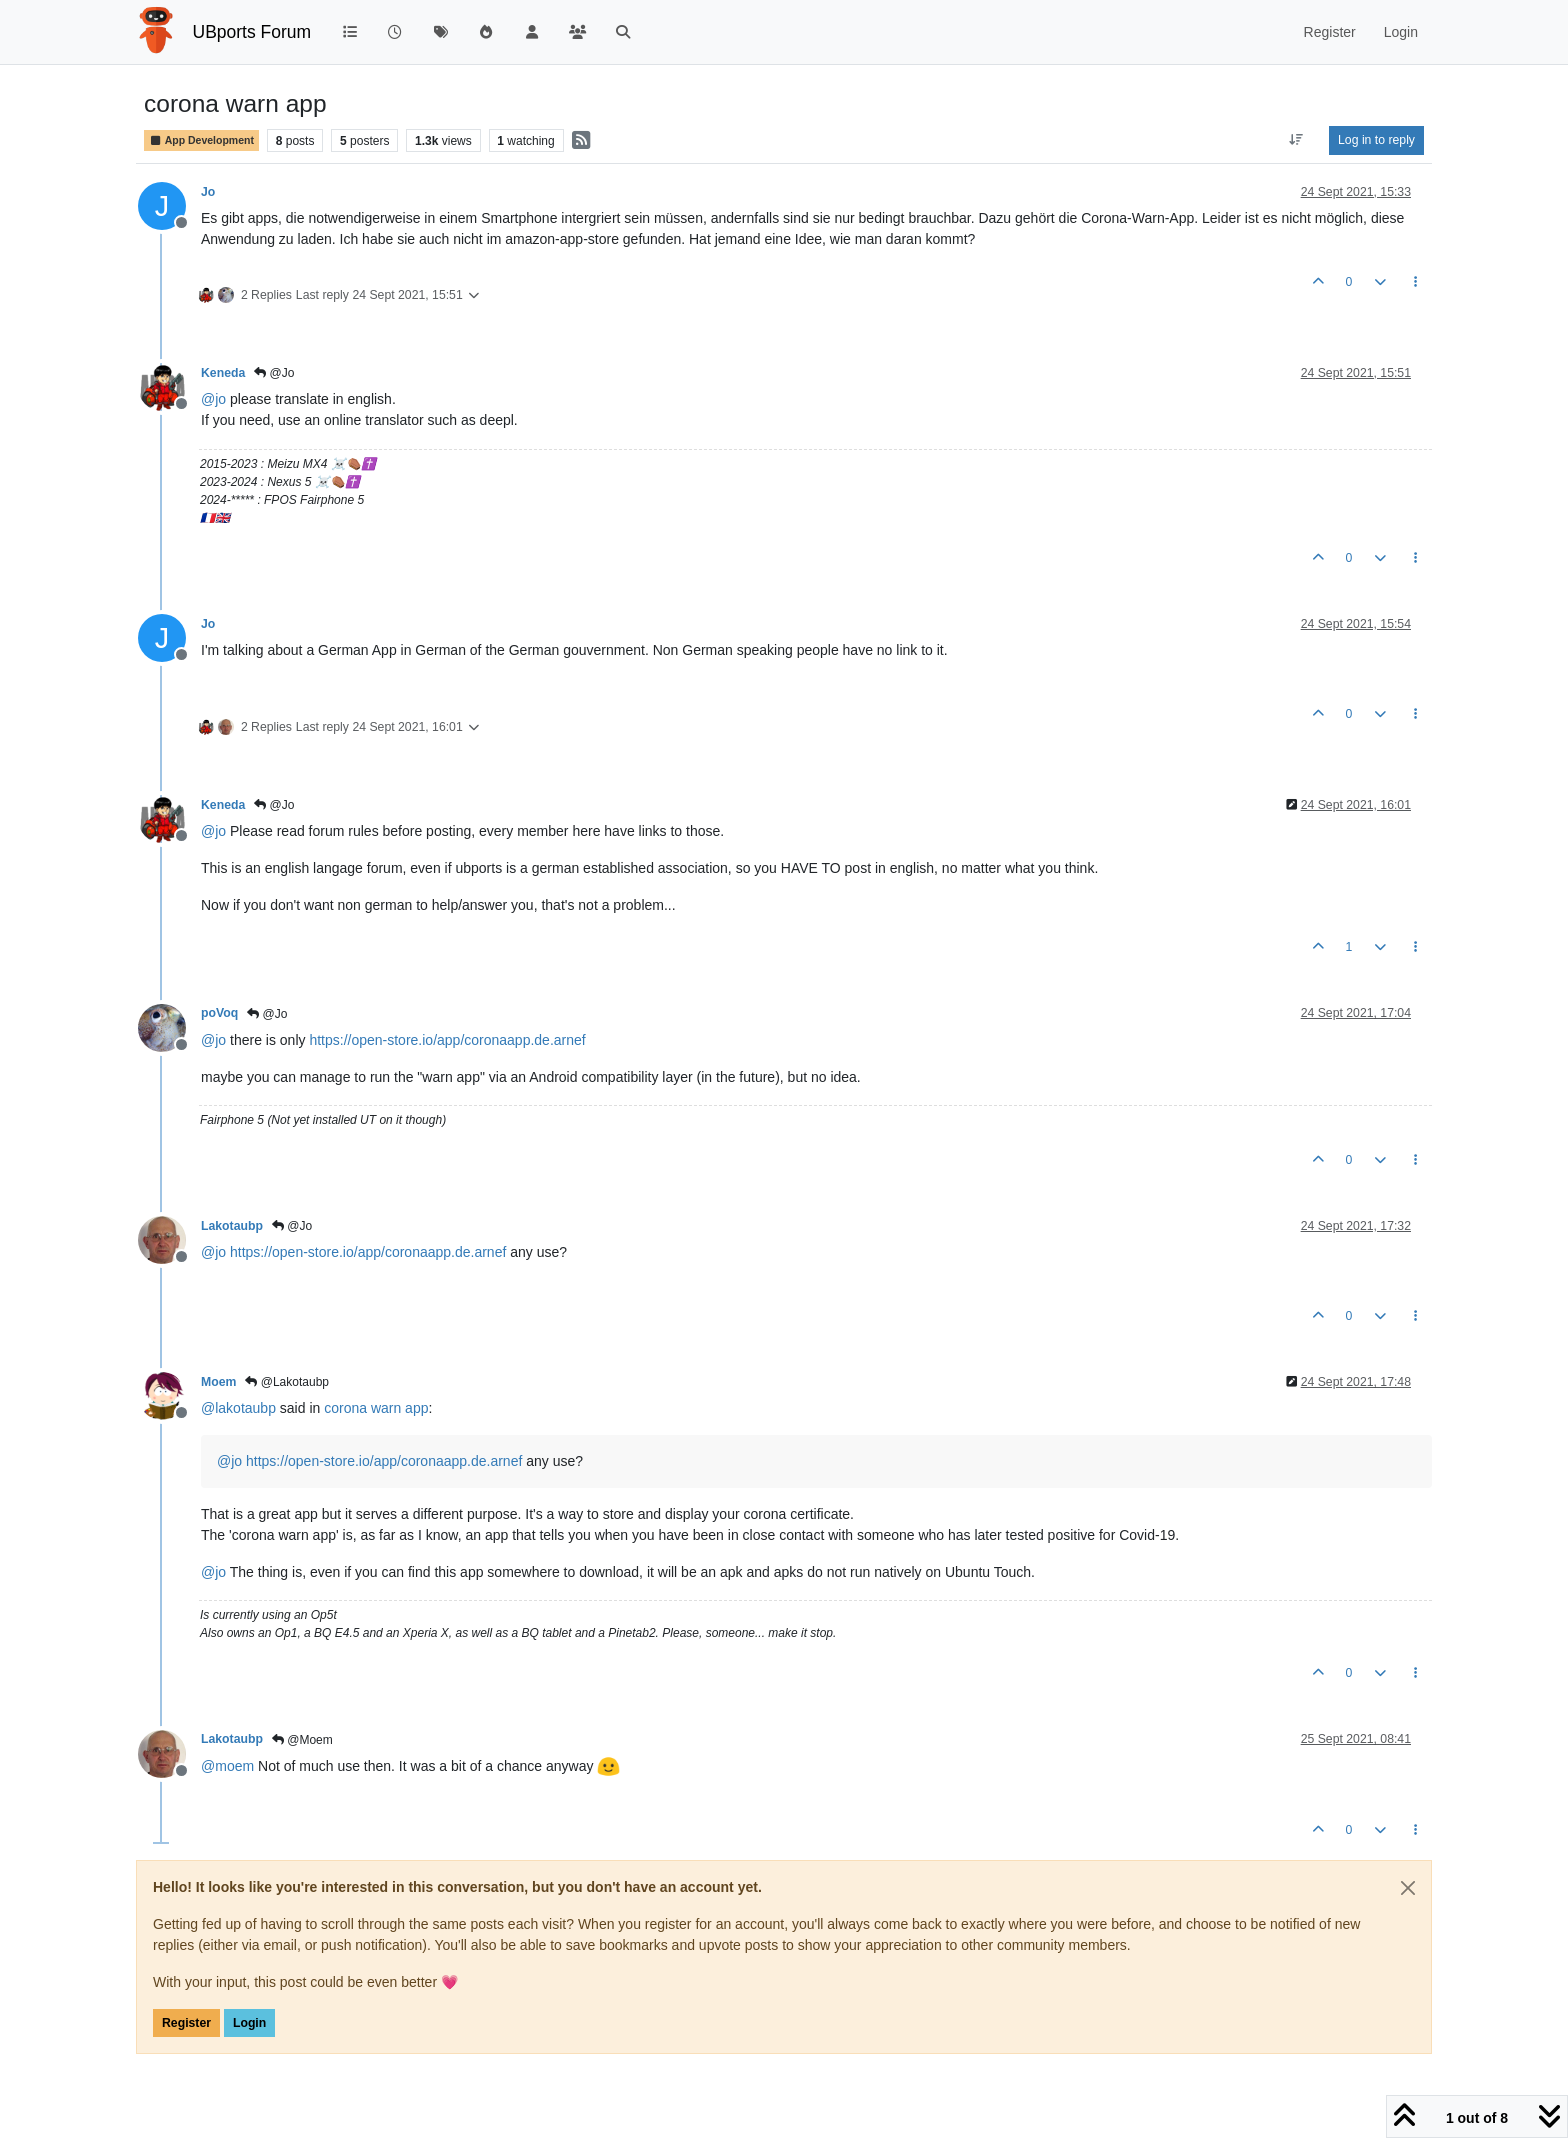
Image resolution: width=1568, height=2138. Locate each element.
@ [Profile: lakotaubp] (238, 1408)
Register (186, 2023)
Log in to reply (1376, 140)
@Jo (274, 373)
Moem (218, 1382)
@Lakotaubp (287, 1382)
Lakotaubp (232, 1226)
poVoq (219, 1013)
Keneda (223, 373)
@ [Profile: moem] (227, 1766)
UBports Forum (252, 32)
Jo (208, 192)
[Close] (1408, 1888)
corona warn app (376, 1408)
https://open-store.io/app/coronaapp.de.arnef (447, 1040)
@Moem (302, 1740)
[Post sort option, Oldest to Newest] (1296, 140)
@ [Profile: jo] (213, 399)
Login (249, 2023)
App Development (201, 140)
